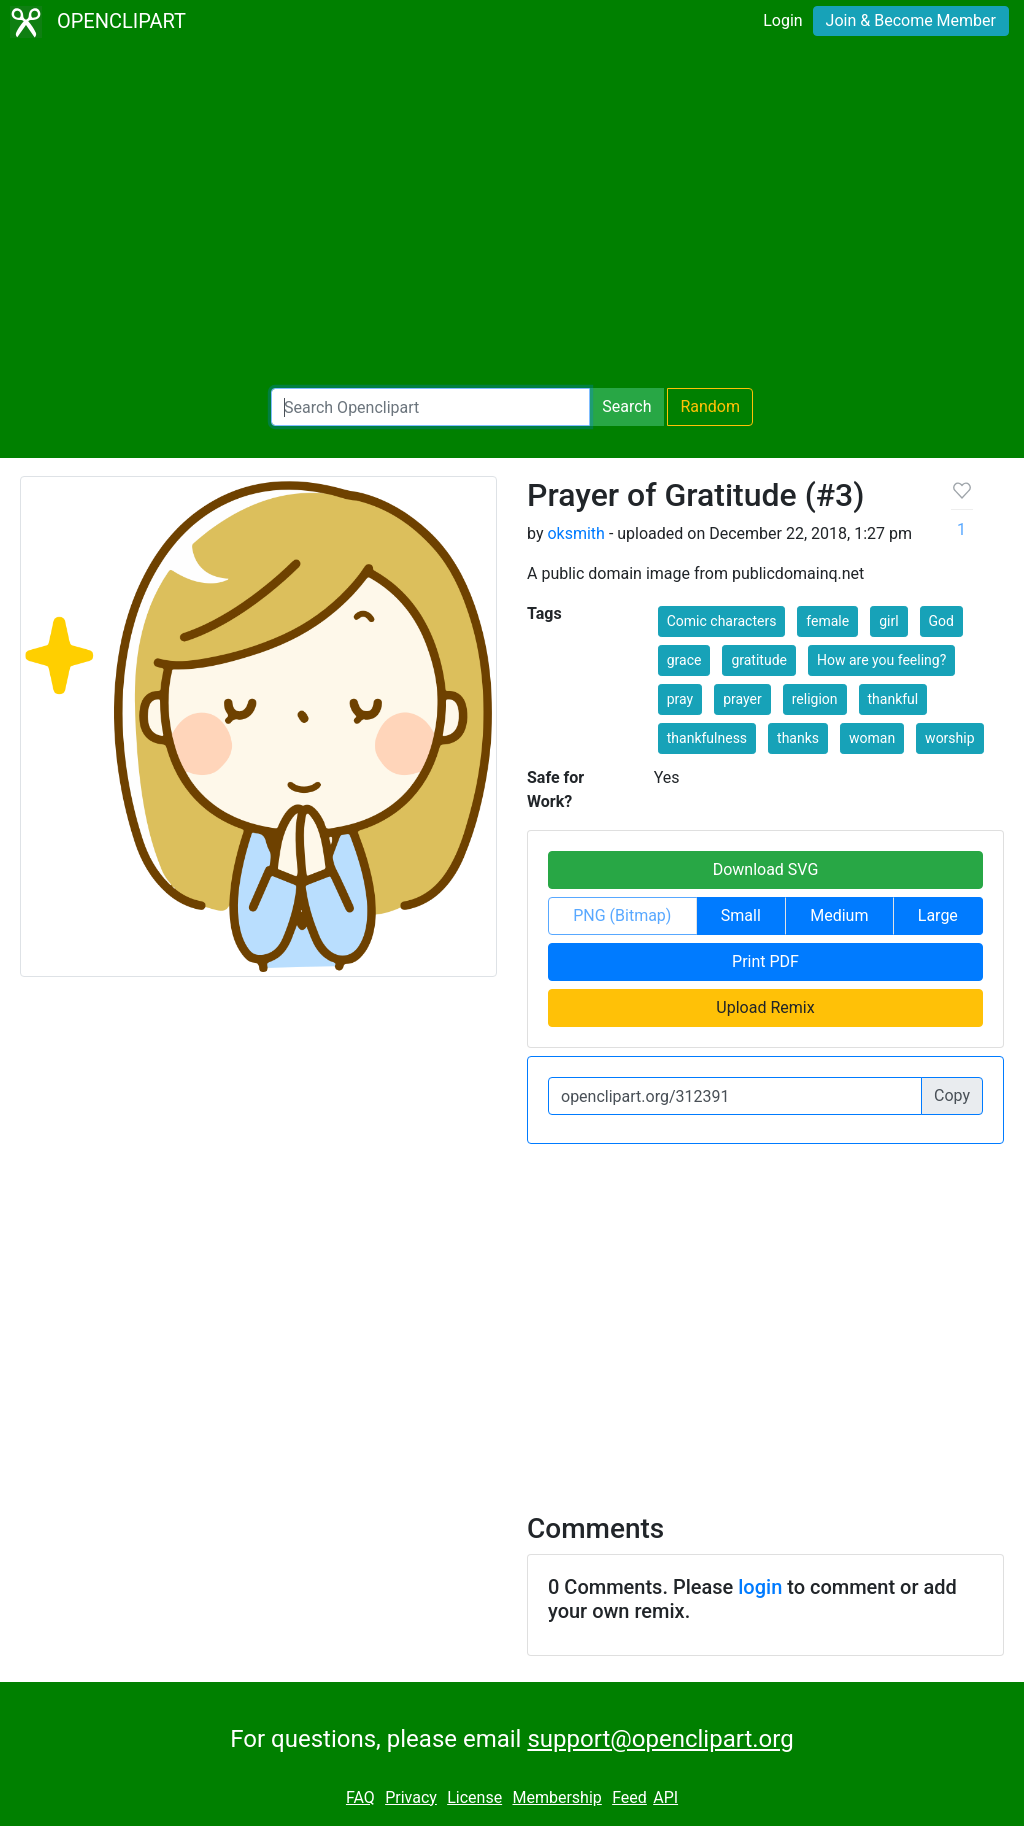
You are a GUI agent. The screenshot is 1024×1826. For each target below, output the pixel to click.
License (474, 1797)
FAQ (360, 1797)
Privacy (411, 1797)
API (665, 1797)
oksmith (575, 533)
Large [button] (938, 915)
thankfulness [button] (707, 738)
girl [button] (888, 621)
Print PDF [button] (765, 961)
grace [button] (684, 660)
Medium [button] (839, 915)
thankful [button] (893, 699)
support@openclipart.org (660, 1739)
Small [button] (741, 915)
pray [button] (680, 699)
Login (782, 20)
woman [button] (872, 738)
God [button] (941, 621)
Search (626, 406)
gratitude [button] (759, 660)
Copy (952, 1095)
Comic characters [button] (722, 621)
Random (710, 406)
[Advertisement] (512, 216)
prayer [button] (742, 699)
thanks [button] (798, 738)
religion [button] (815, 699)
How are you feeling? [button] (881, 660)
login (760, 1587)
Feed (629, 1797)
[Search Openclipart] (430, 407)
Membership (556, 1797)
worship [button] (949, 738)
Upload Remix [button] (765, 1007)
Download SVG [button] (766, 869)
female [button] (827, 621)
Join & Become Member (911, 20)
